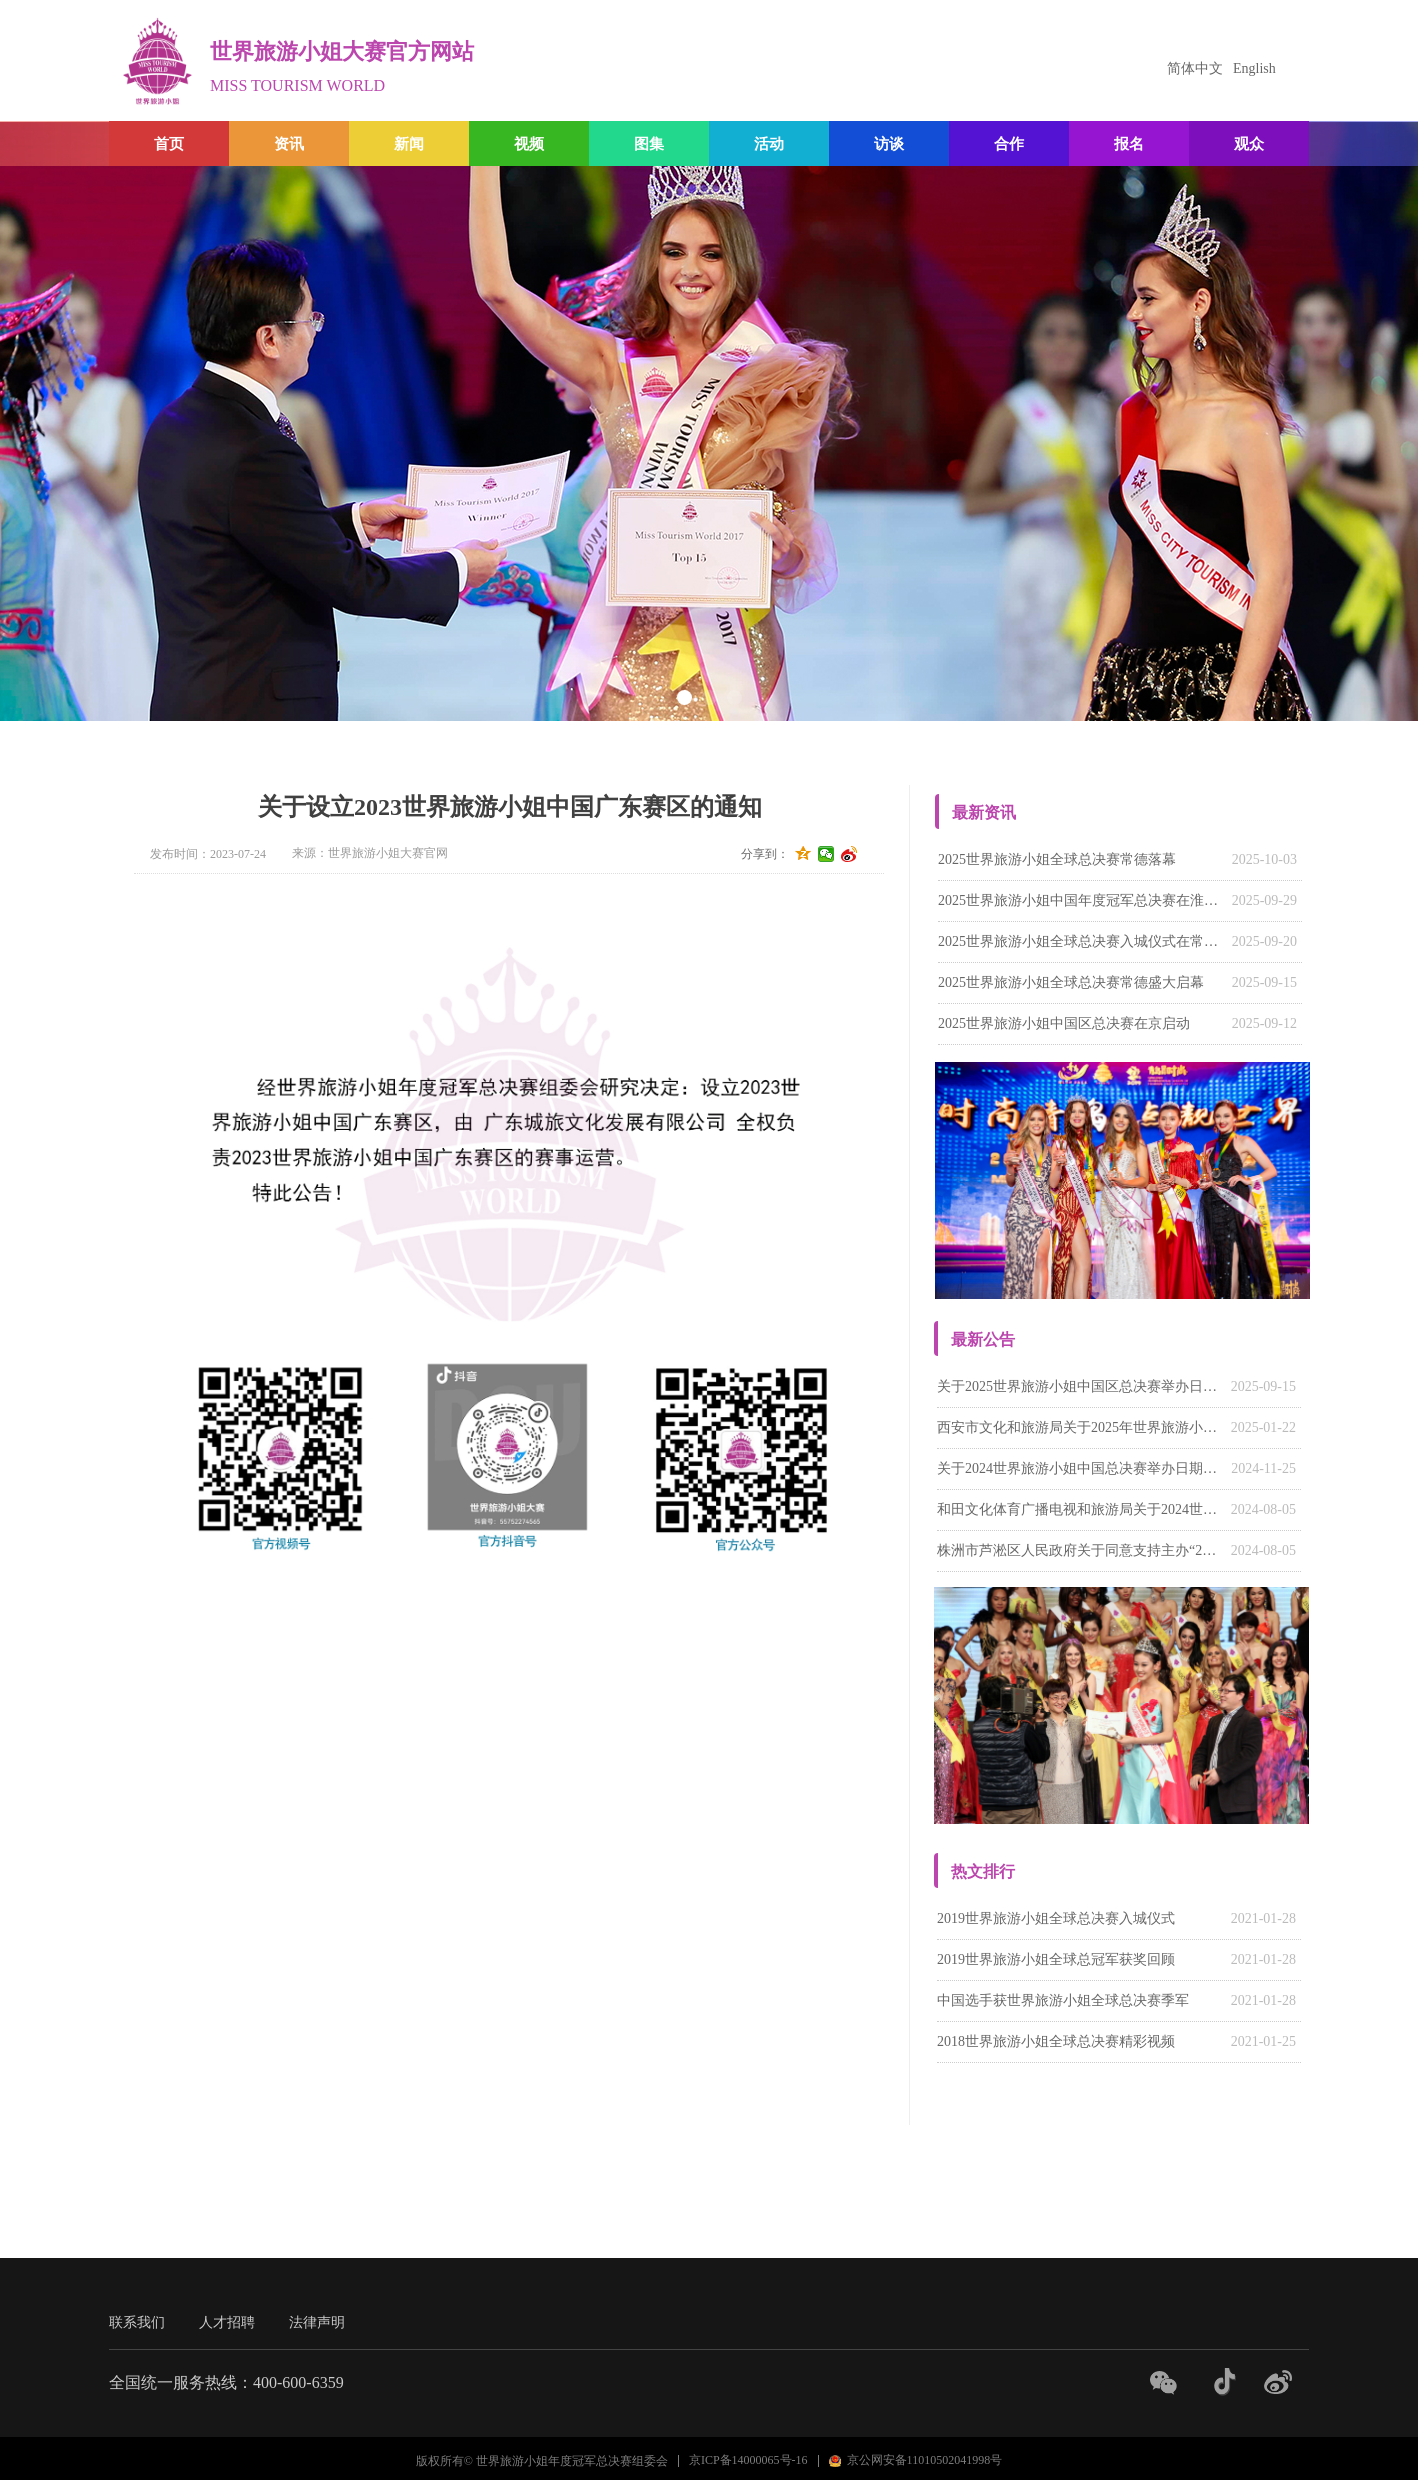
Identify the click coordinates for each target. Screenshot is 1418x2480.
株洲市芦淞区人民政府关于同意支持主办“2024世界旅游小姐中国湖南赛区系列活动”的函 (1079, 1550)
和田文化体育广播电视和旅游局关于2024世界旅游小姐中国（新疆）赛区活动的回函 (1079, 1509)
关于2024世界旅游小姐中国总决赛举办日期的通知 (1079, 1468)
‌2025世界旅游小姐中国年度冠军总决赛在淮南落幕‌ (1080, 900)
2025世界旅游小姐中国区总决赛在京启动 (1064, 1023)
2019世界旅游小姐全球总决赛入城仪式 (1056, 1918)
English (1254, 68)
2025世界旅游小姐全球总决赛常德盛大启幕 (1071, 982)
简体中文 (1195, 68)
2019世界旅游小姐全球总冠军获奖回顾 (1056, 1959)
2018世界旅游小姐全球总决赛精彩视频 (1056, 2041)
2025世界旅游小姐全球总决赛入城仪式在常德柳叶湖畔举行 (1080, 941)
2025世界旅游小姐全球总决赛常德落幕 (1057, 859)
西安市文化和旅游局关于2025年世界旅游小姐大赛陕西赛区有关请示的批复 (1079, 1427)
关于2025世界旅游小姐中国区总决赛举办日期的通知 (1079, 1386)
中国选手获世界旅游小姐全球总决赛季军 (1063, 2000)
